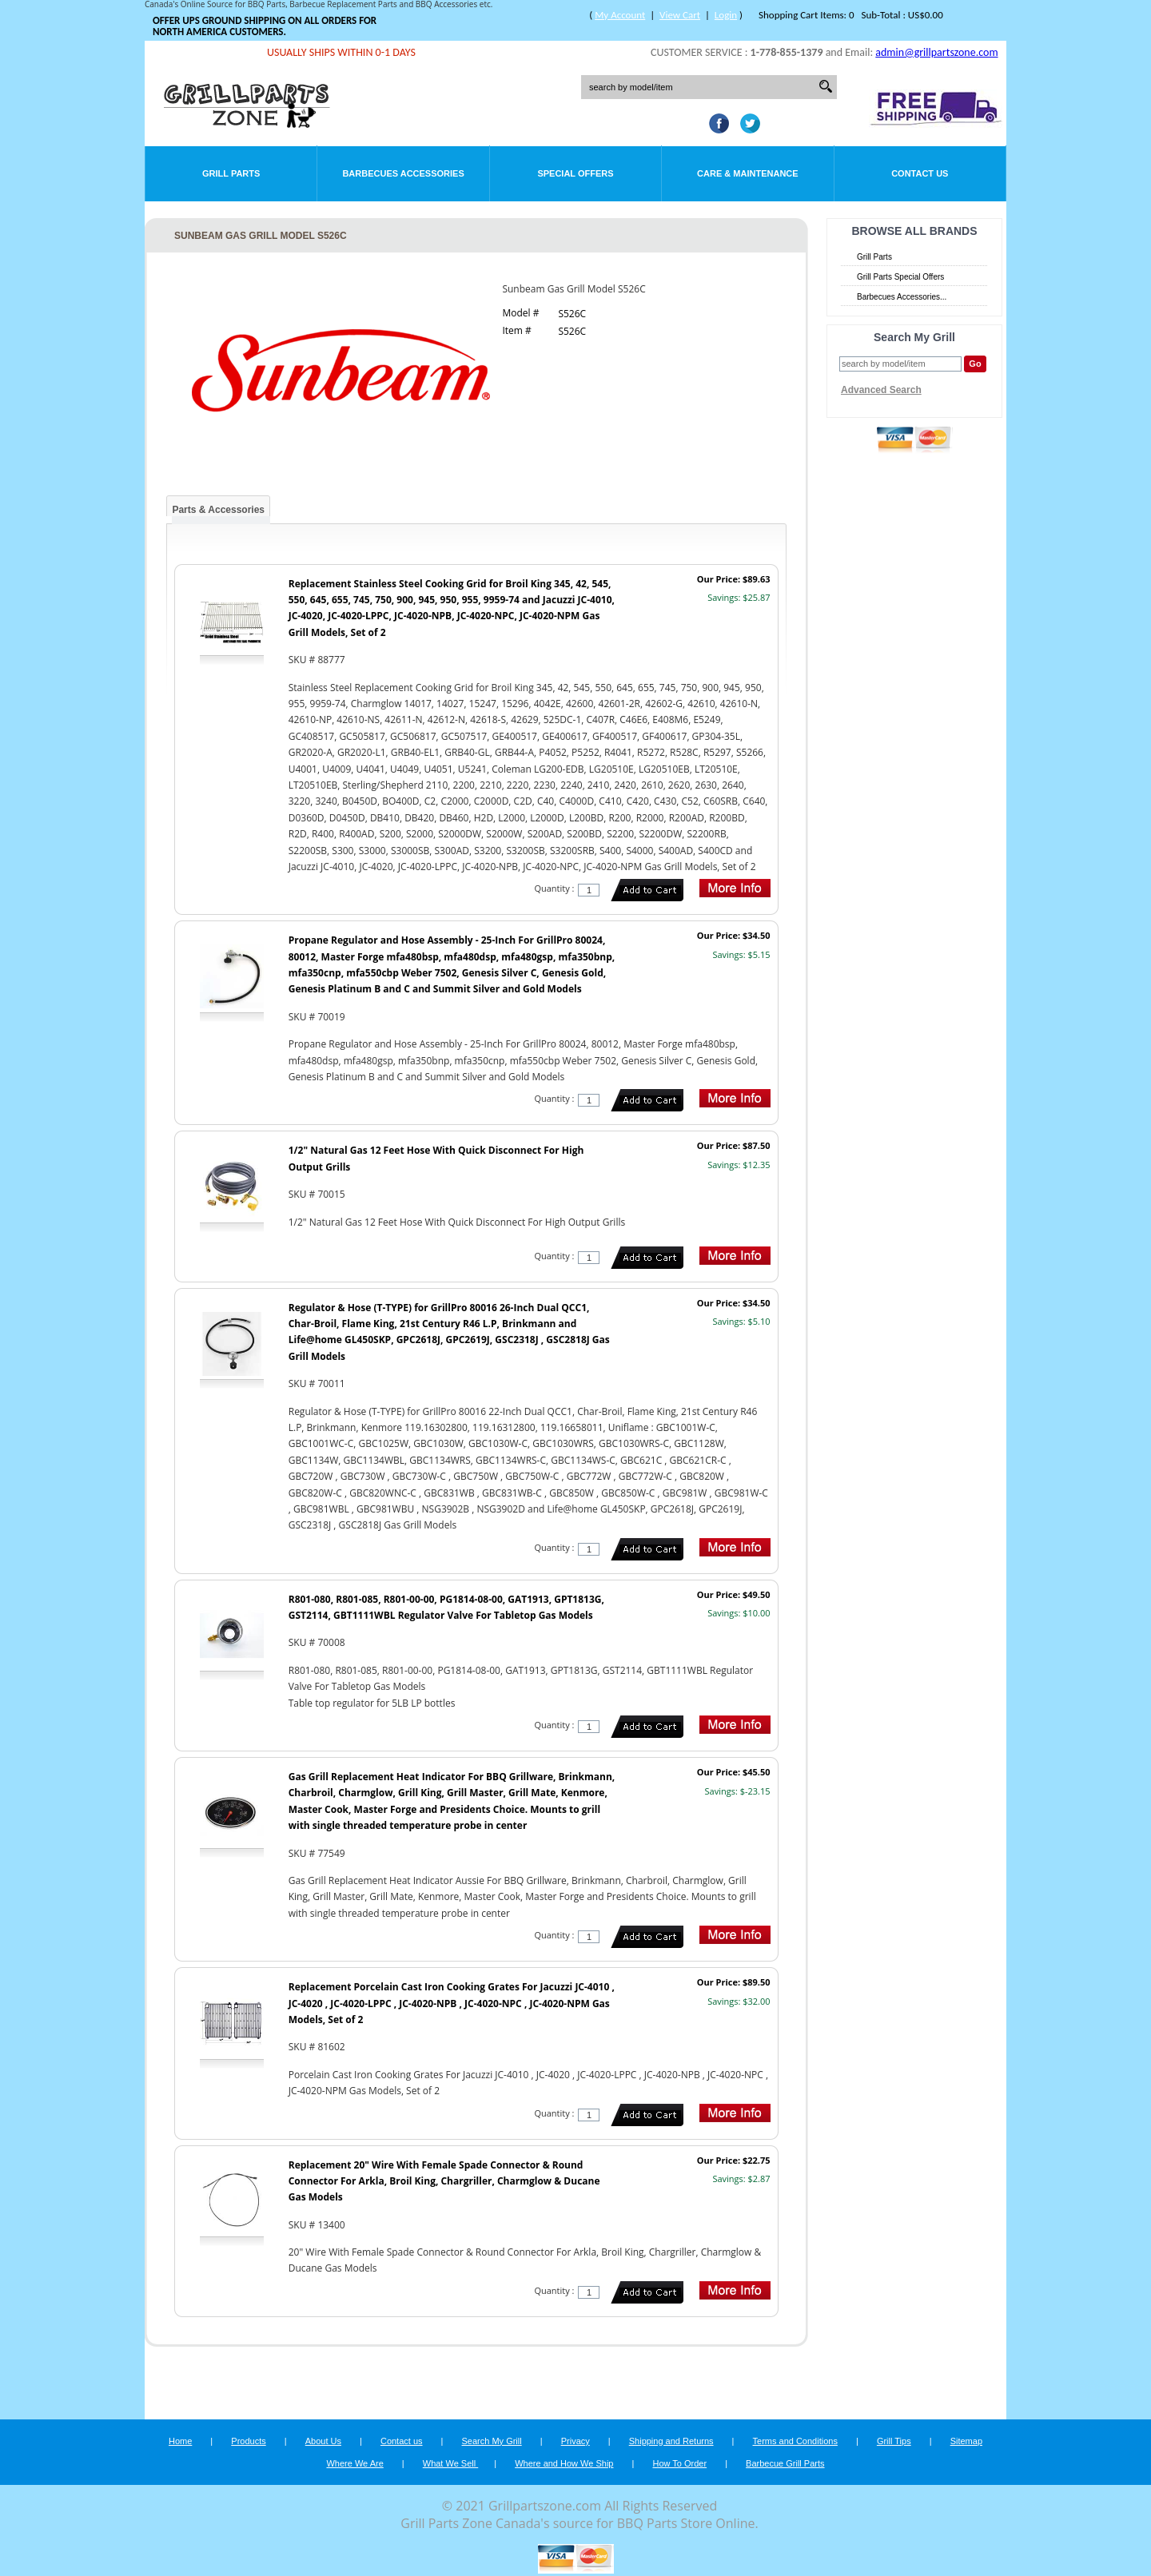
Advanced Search (881, 390)
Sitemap (966, 2441)
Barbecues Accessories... (901, 296)
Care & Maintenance (748, 173)
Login (726, 15)
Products (248, 2441)
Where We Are (354, 2463)
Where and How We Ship (564, 2463)
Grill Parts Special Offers (900, 276)
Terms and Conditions (795, 2441)
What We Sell (451, 2463)
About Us (323, 2441)
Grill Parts (231, 173)
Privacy (575, 2441)
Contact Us (919, 173)
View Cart (679, 15)
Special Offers (575, 173)
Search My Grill (492, 2441)
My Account (620, 15)
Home (180, 2441)
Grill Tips (894, 2441)
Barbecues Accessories (403, 173)
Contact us (401, 2441)
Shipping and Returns (671, 2441)
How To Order (679, 2463)
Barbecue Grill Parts (785, 2463)
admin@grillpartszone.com (936, 52)
